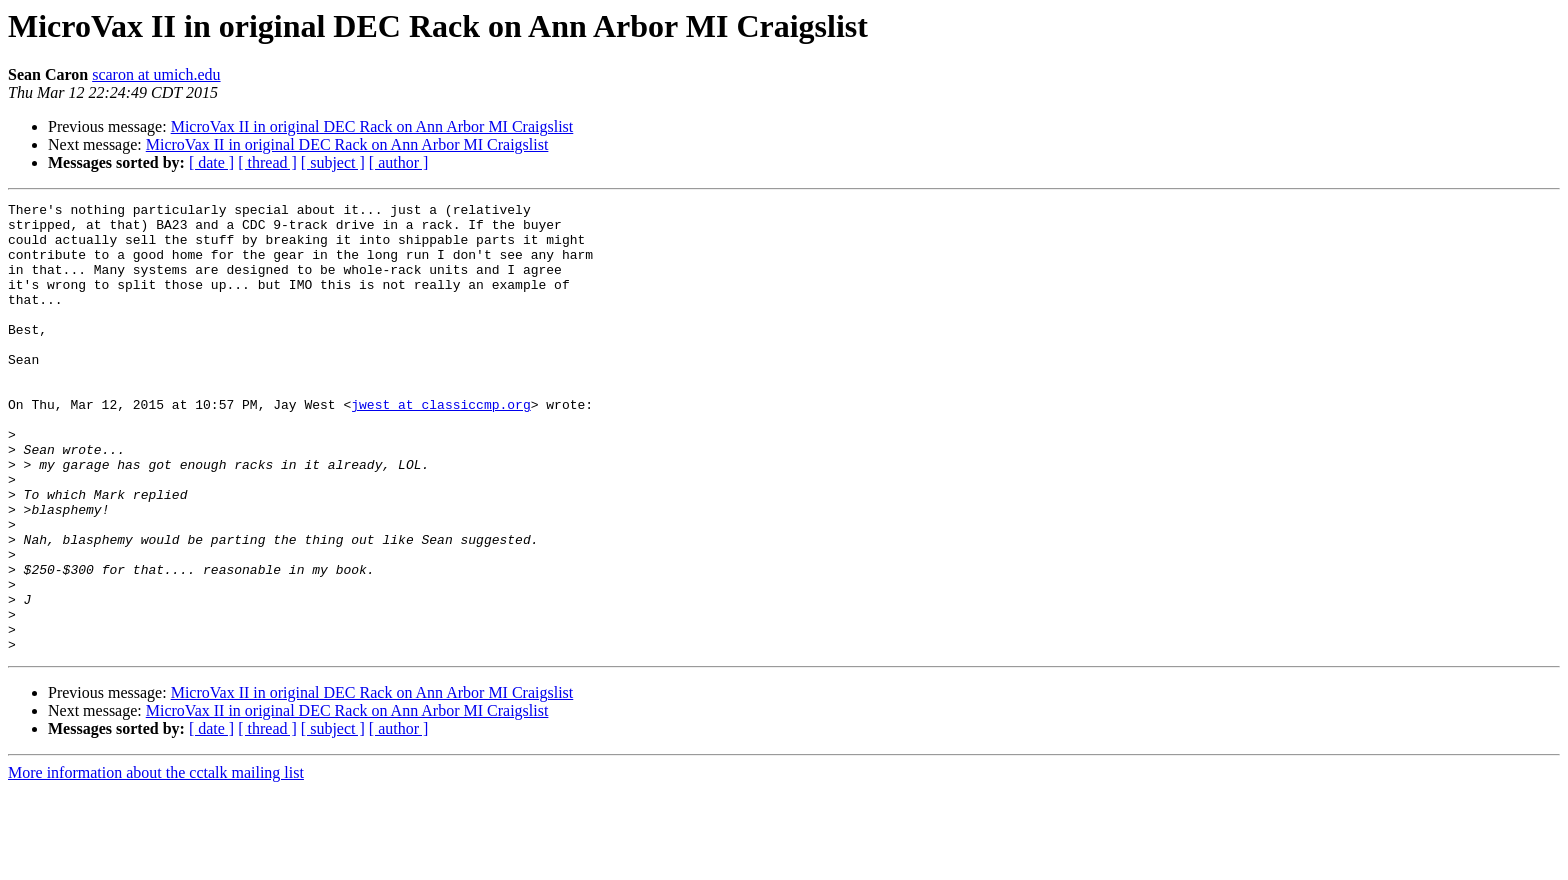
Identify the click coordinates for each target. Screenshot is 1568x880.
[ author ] (399, 162)
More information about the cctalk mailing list (156, 862)
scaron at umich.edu (156, 74)
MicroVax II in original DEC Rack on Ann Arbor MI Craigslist (372, 126)
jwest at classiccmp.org (440, 446)
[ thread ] (267, 162)
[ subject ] (333, 162)
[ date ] (211, 162)
